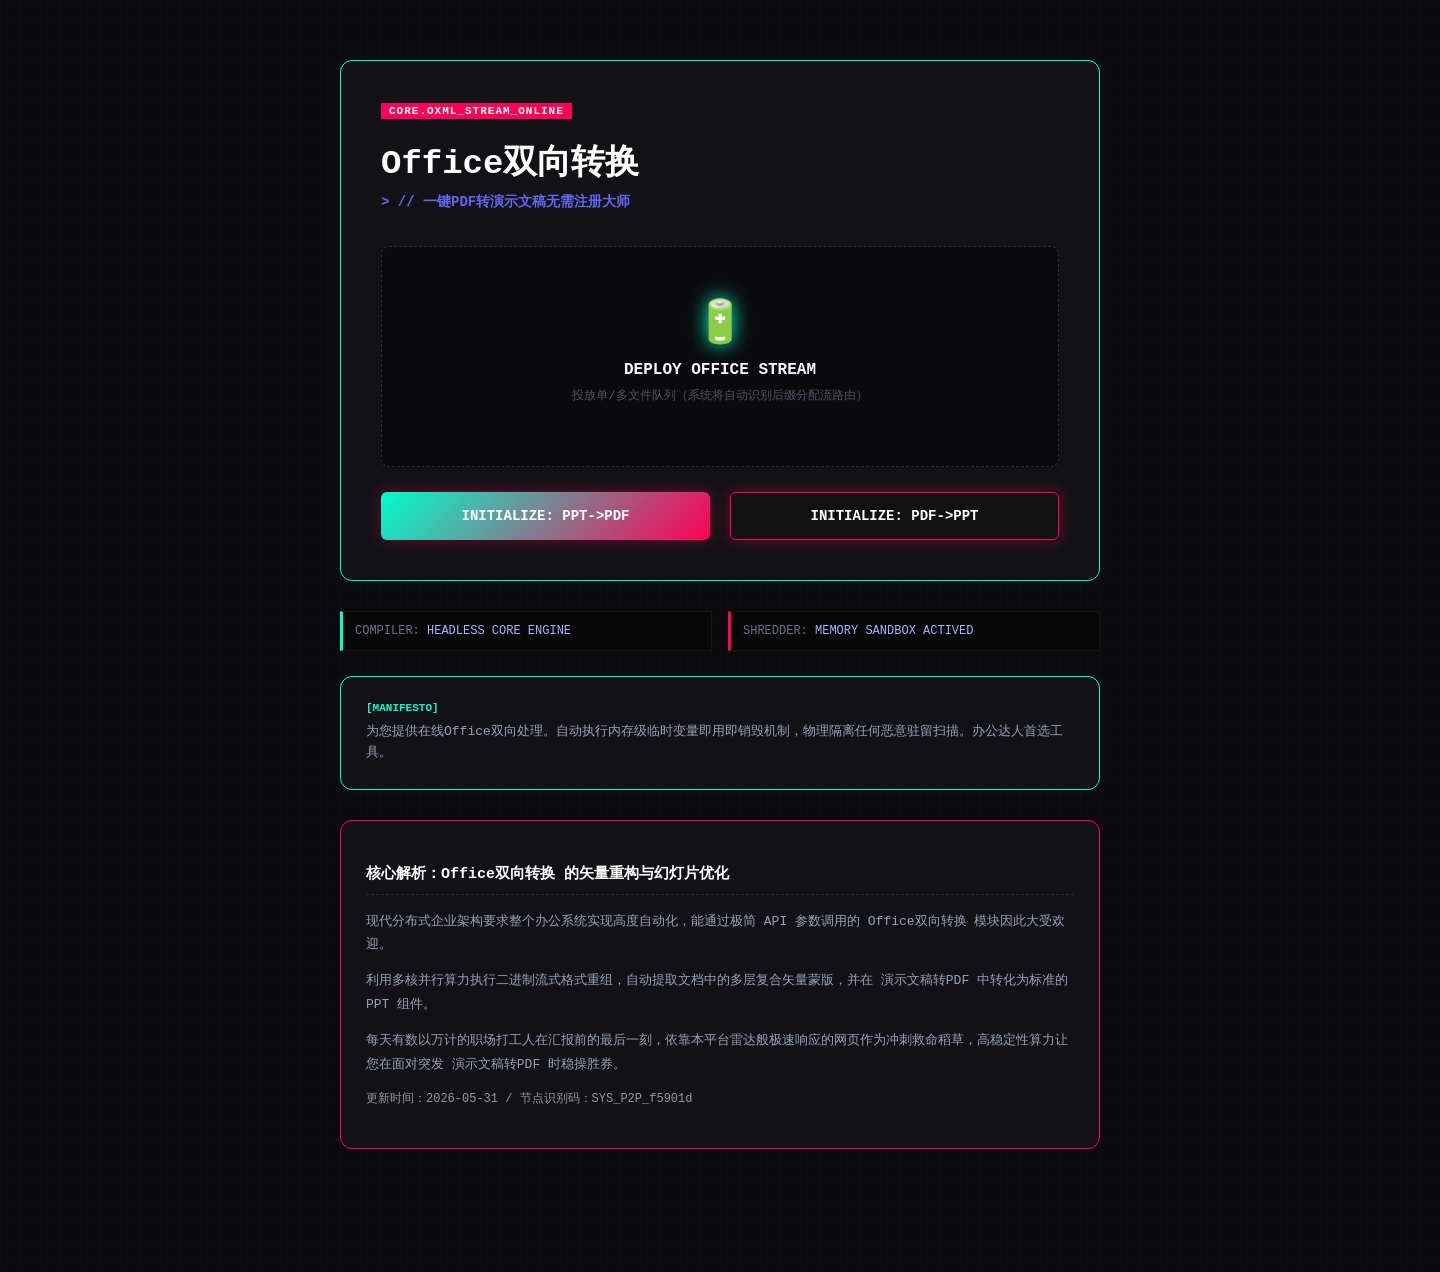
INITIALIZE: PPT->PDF (546, 517)
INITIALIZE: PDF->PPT (895, 517)
